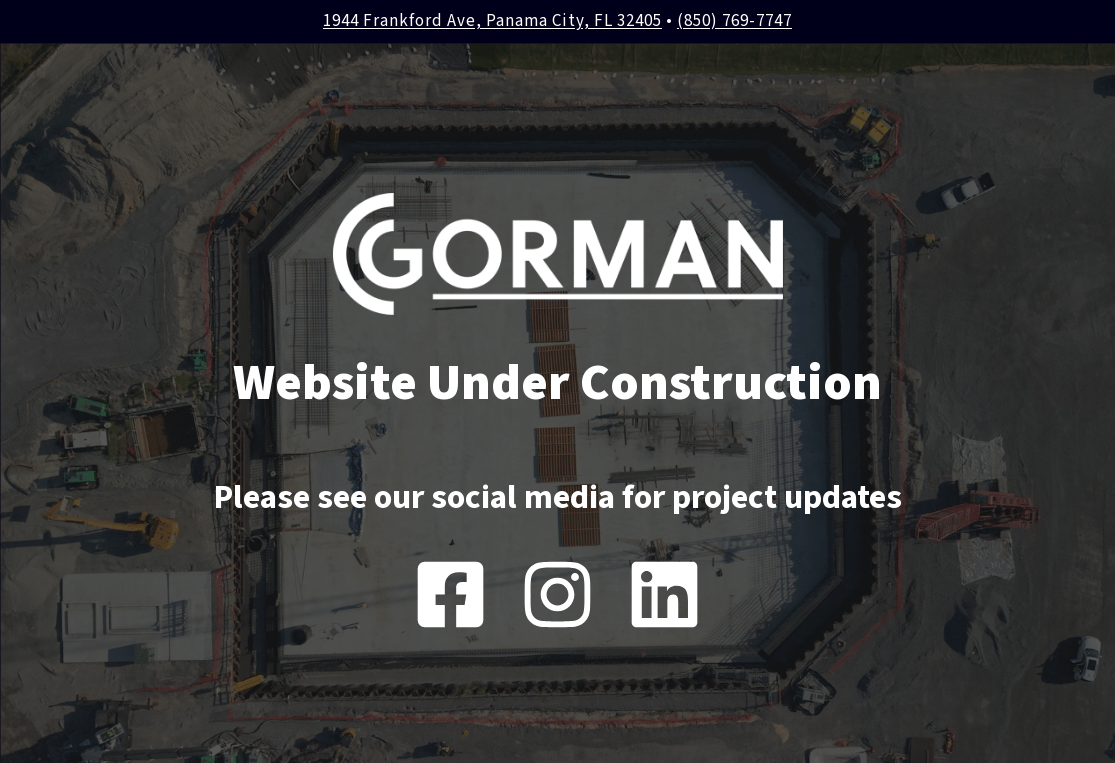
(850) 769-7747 (734, 21)
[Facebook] (450, 594)
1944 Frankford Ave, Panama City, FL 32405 (492, 21)
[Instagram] (557, 594)
